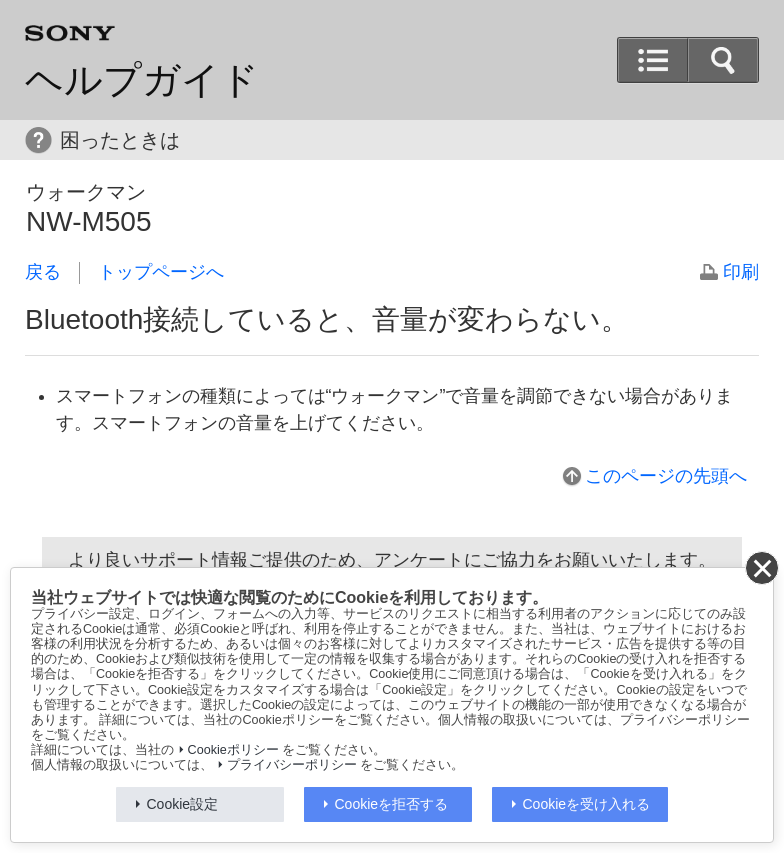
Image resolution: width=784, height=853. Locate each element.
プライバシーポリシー (292, 765)
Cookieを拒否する (392, 804)
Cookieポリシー (233, 750)
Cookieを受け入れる (587, 804)
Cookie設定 (183, 804)
